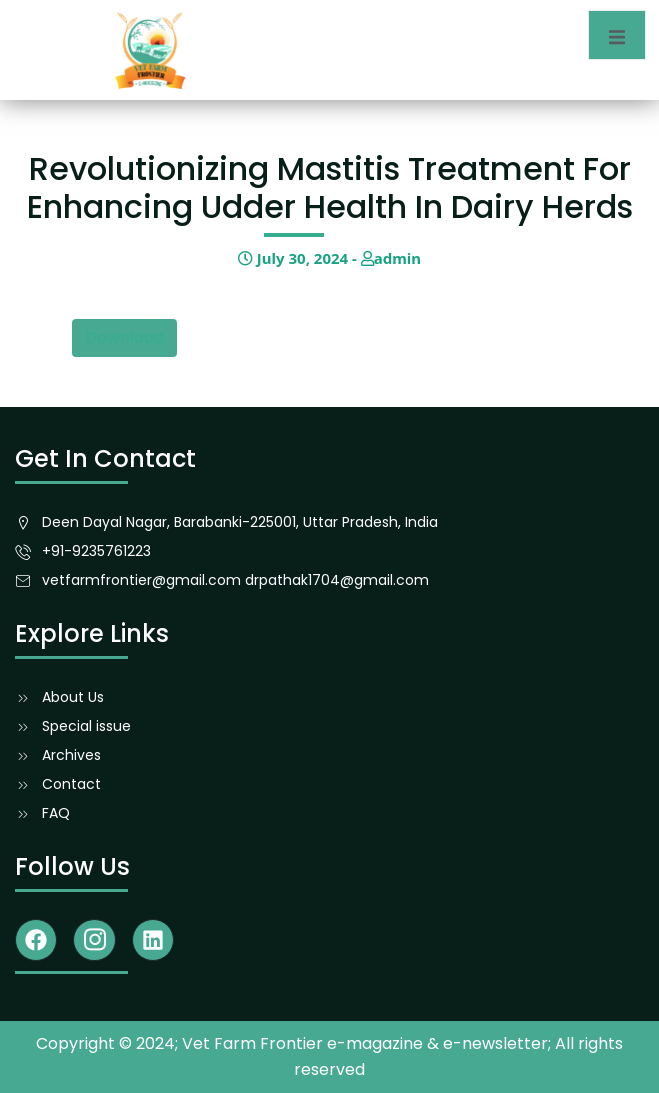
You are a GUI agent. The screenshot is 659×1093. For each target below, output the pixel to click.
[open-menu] (617, 35)
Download (124, 337)
